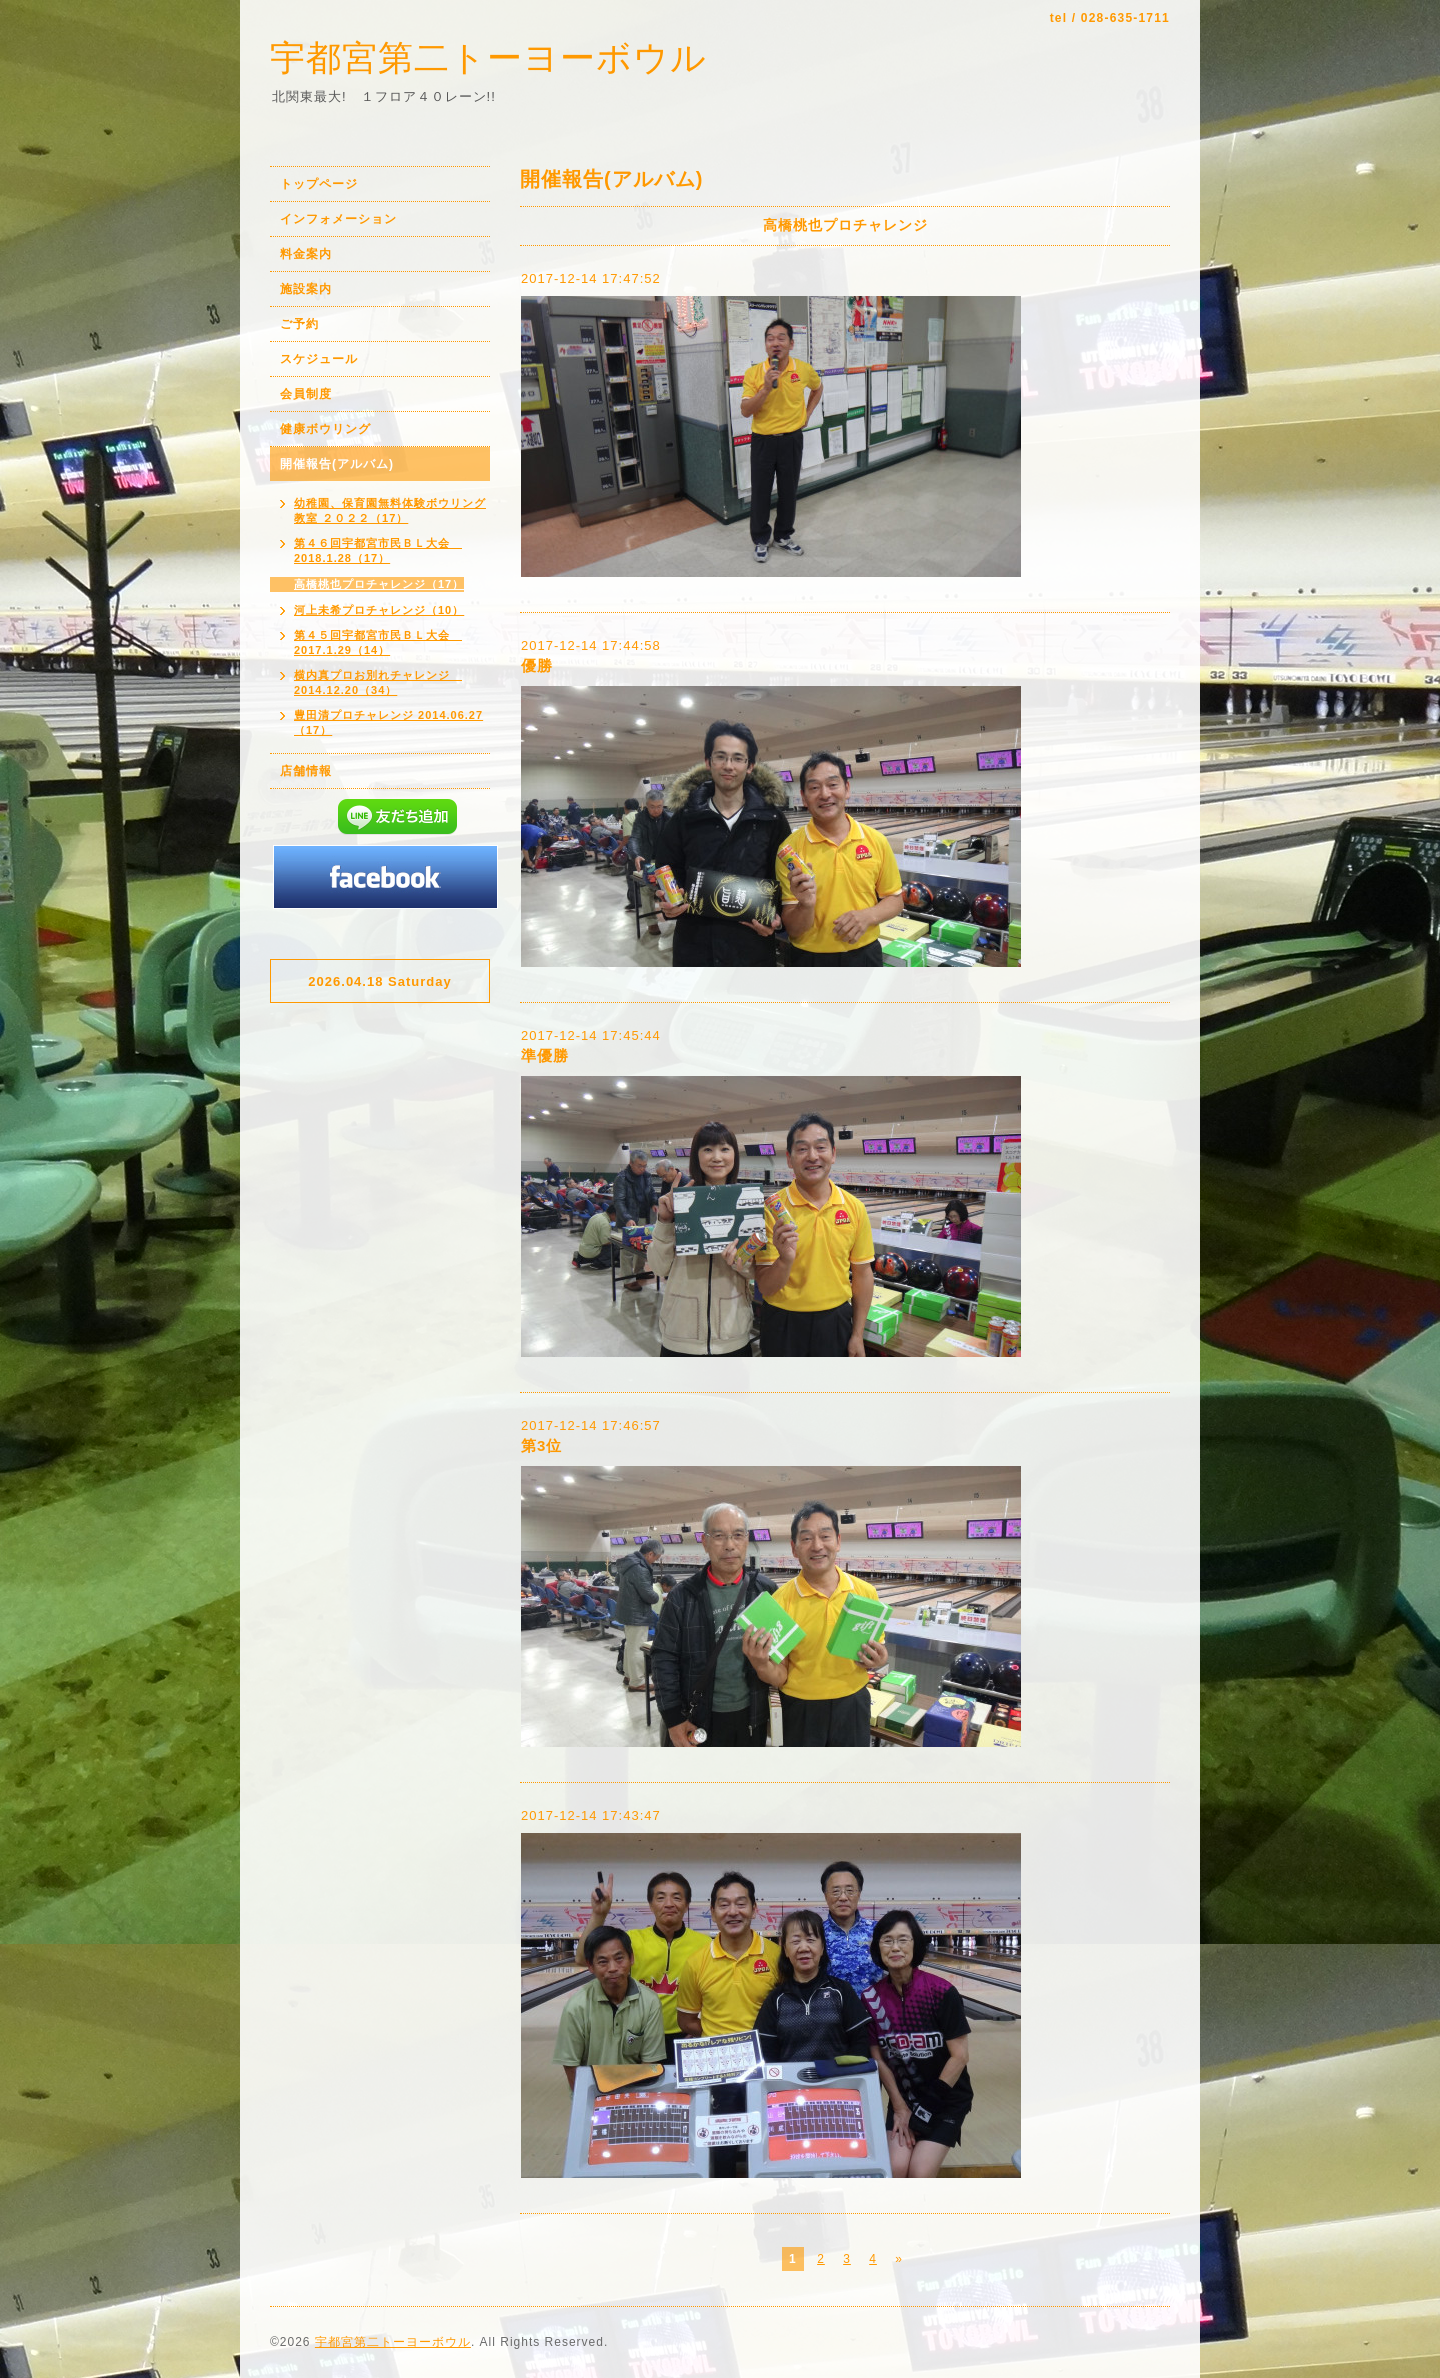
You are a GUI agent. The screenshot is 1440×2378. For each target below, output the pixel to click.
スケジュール (319, 359)
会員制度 (306, 394)
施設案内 (306, 289)
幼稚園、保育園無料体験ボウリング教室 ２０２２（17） (390, 510)
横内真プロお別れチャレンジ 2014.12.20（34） (378, 682)
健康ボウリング (325, 429)
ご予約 (299, 324)
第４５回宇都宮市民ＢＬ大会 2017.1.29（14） (378, 642)
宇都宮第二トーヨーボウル (488, 57)
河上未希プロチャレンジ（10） (379, 610)
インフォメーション (338, 219)
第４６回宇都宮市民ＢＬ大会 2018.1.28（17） (378, 550)
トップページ (319, 184)
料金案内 (306, 254)
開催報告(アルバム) (337, 464)
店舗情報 (306, 771)
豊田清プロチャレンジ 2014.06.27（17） (388, 722)
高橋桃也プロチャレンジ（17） (379, 584)
